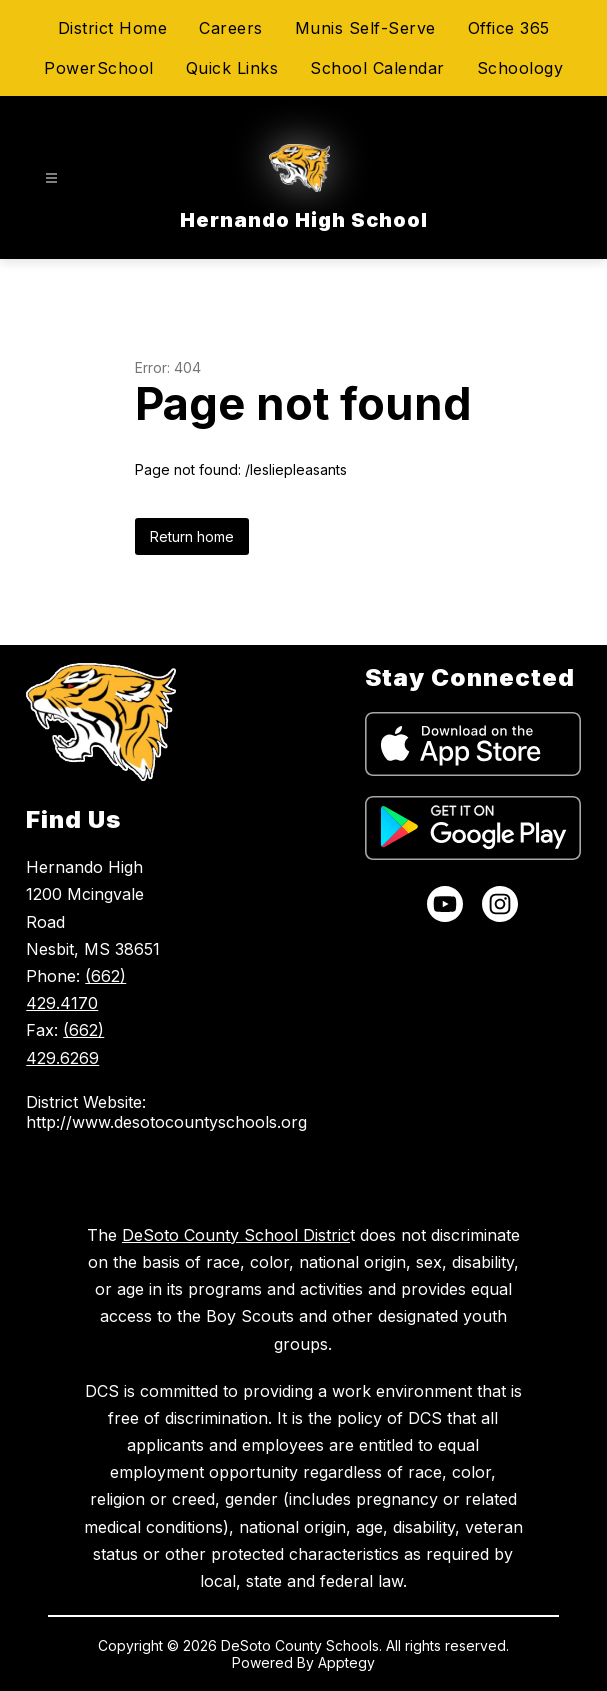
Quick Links (232, 68)
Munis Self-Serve (365, 28)
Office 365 (509, 28)
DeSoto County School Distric (236, 1235)
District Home (113, 28)
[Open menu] (51, 178)
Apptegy (346, 1662)
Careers (231, 28)
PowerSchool (99, 68)
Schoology (520, 68)
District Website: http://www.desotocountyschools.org (100, 1112)
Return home (192, 536)
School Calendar (377, 68)
